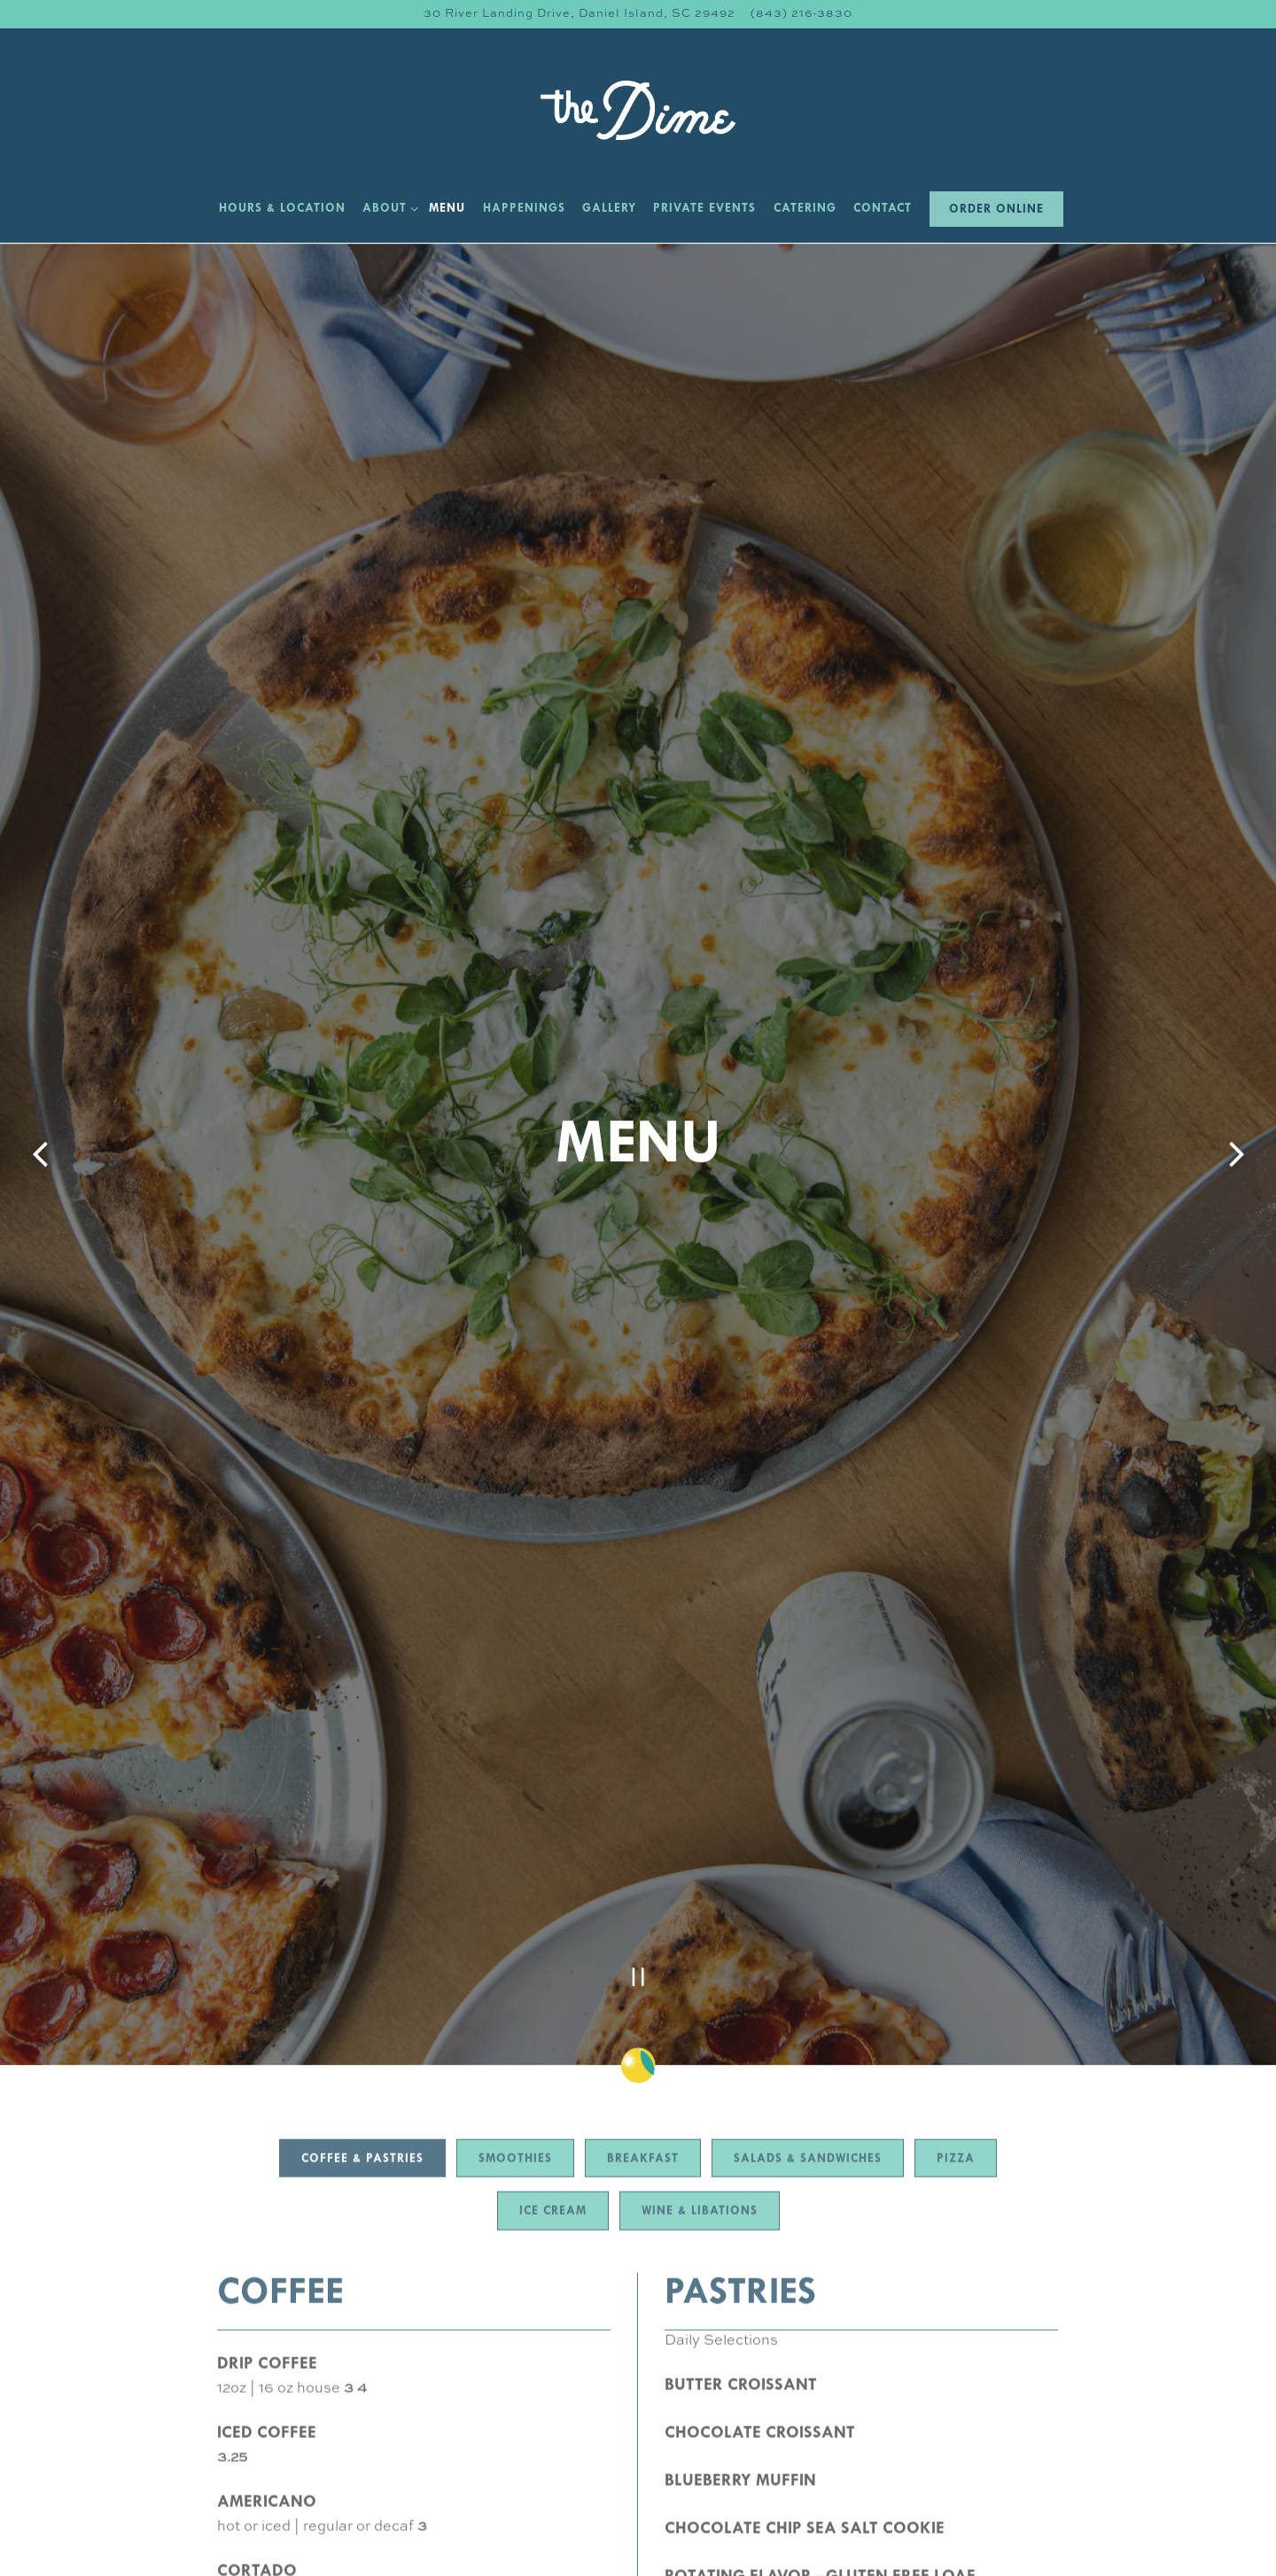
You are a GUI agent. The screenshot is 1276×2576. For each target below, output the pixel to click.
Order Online (996, 210)
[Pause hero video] (638, 1681)
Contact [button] (882, 209)
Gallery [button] (609, 209)
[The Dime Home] (638, 109)
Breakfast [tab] (643, 1867)
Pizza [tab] (956, 1867)
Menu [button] (447, 209)
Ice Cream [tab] (553, 1919)
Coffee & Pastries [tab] (362, 1867)
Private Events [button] (704, 209)
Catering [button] (805, 209)
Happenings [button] (524, 209)
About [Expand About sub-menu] (387, 206)
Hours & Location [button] (282, 209)
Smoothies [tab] (515, 1867)
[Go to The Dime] (579, 13)
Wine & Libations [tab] (700, 1919)
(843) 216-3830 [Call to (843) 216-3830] (801, 13)
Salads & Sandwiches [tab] (808, 1867)
